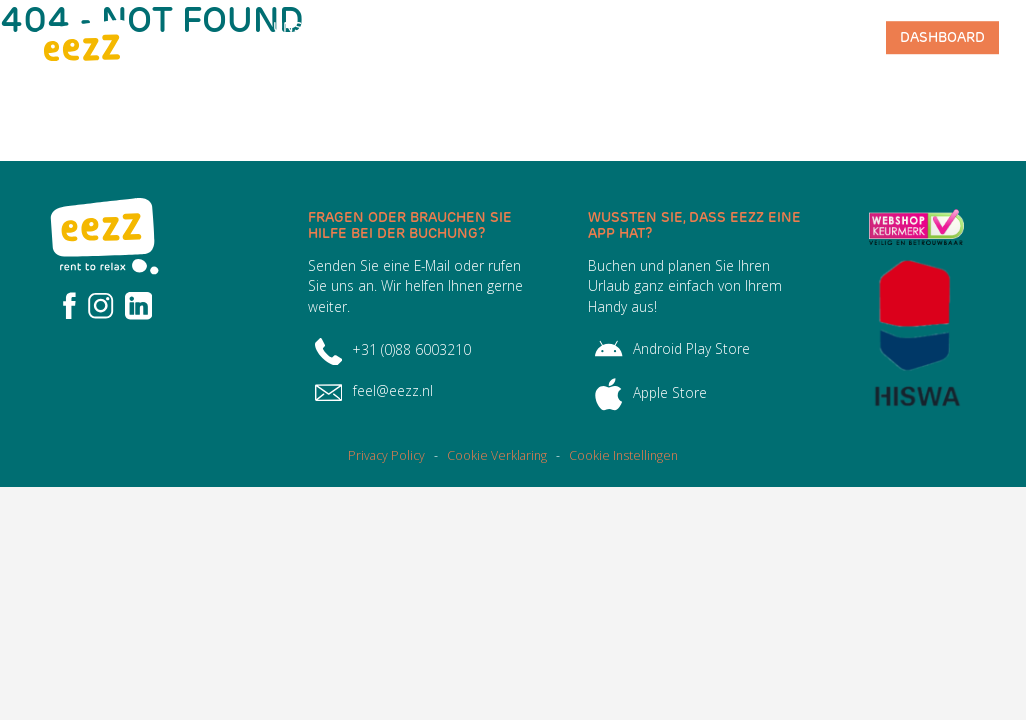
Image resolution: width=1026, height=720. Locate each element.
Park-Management (703, 37)
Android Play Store (672, 348)
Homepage (207, 37)
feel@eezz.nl (374, 390)
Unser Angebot (306, 37)
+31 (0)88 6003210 (393, 349)
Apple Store (651, 392)
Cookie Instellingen (623, 455)
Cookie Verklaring (497, 455)
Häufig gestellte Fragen (409, 38)
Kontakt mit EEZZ (812, 37)
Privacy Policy (386, 455)
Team (604, 37)
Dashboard (942, 37)
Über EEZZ (531, 37)
